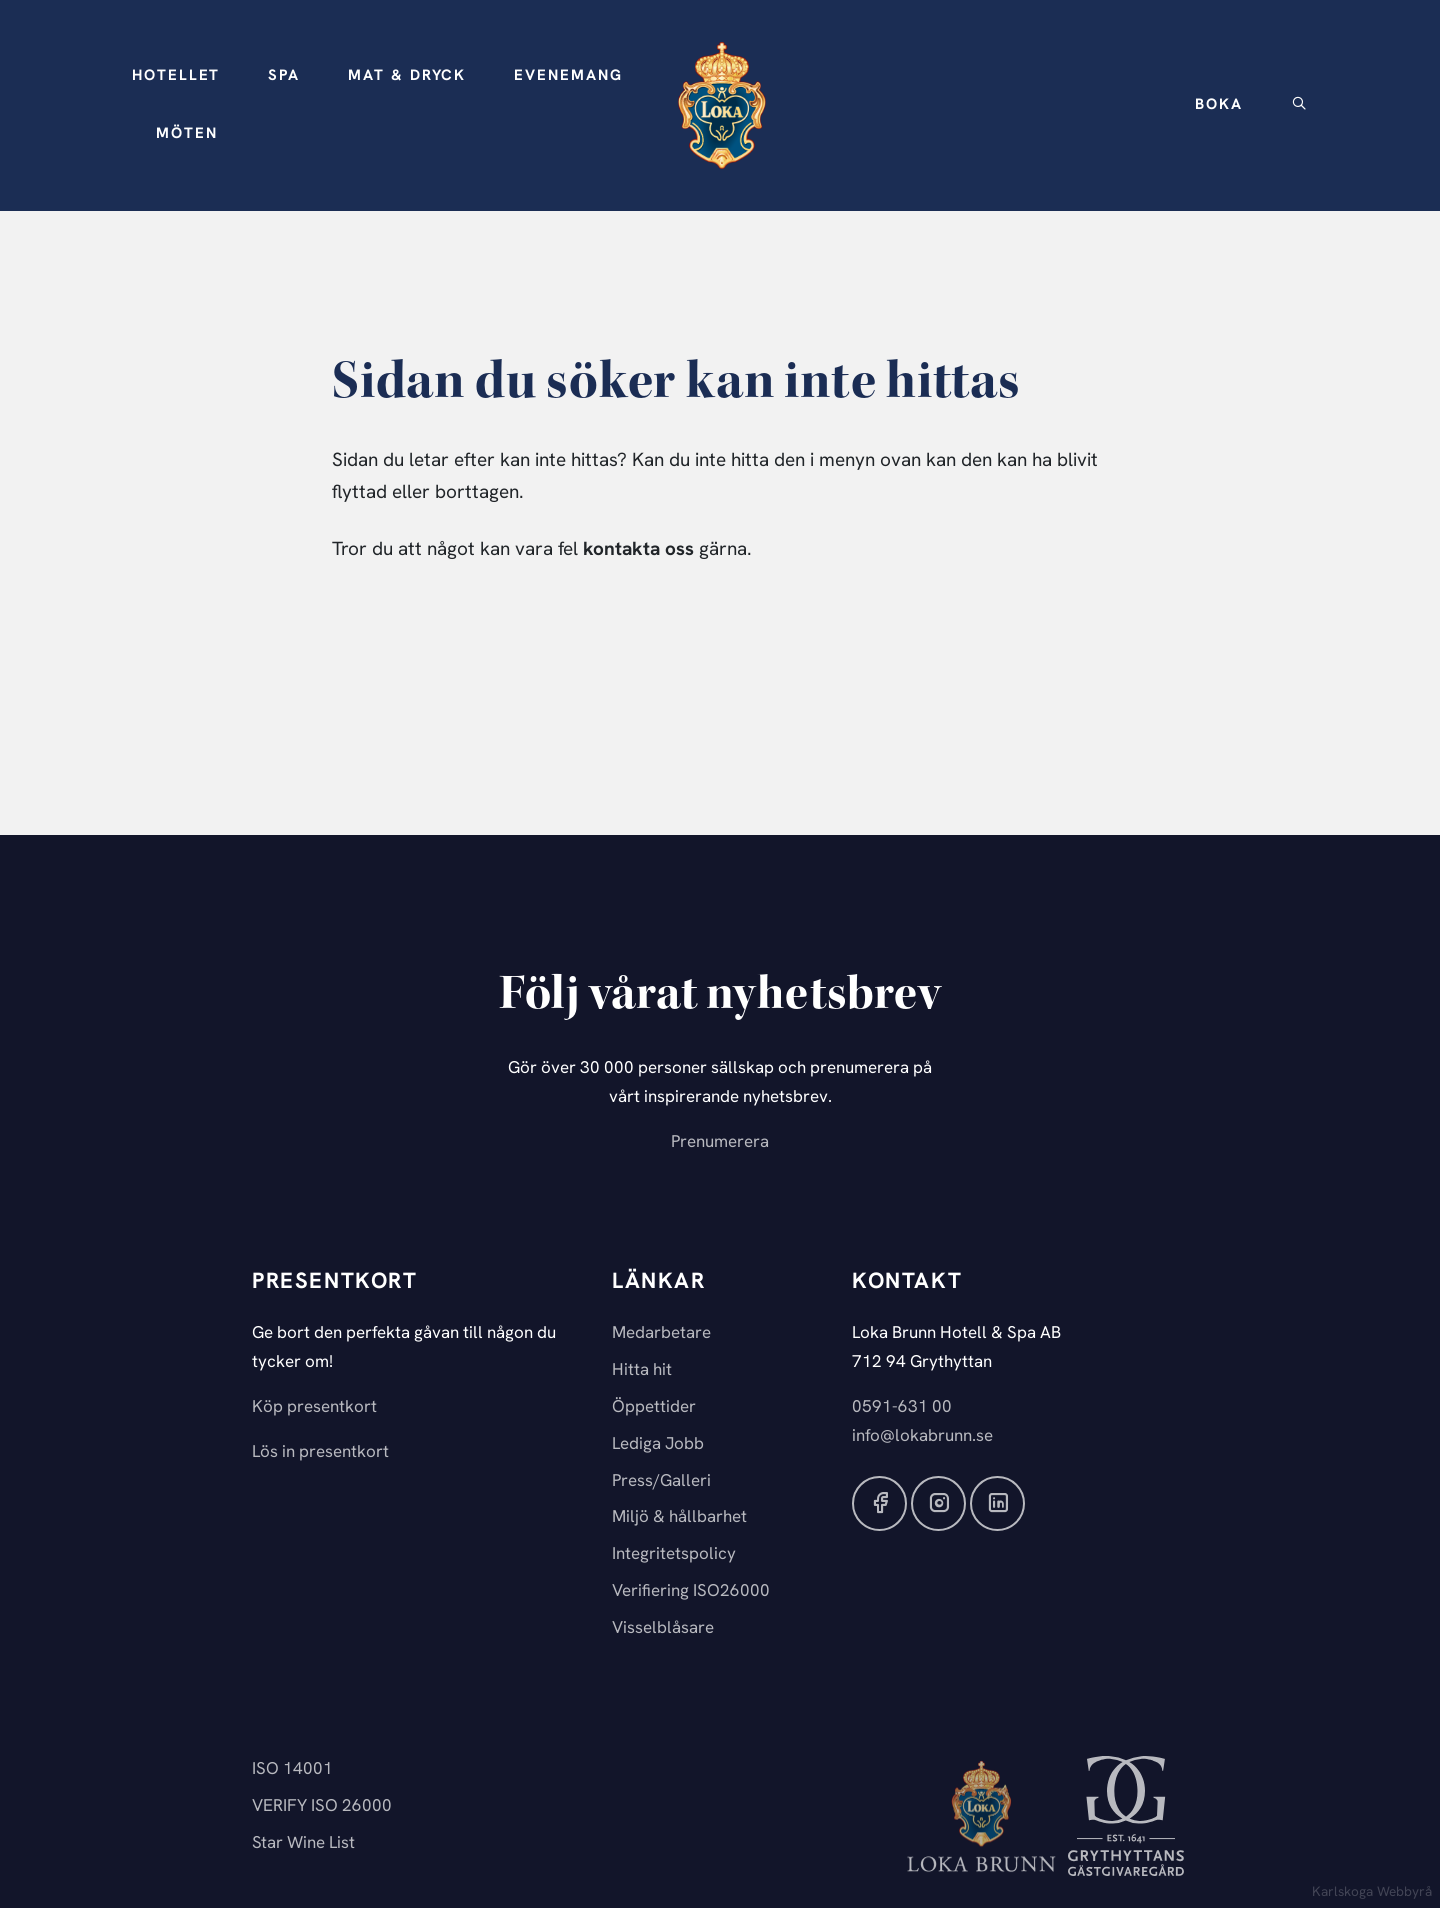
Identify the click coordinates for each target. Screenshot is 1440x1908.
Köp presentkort (314, 1407)
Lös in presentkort (320, 1452)
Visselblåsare (663, 1628)
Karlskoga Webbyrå (1372, 1892)
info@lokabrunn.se (922, 1436)
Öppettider (654, 1407)
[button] (176, 77)
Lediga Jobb (658, 1444)
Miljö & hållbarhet (679, 1517)
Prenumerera (720, 1142)
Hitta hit (642, 1370)
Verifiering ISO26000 (691, 1591)
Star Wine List (303, 1843)
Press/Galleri (661, 1481)
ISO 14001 (292, 1769)
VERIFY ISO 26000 (322, 1806)
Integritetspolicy (674, 1554)
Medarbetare (661, 1333)
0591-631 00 (902, 1407)
